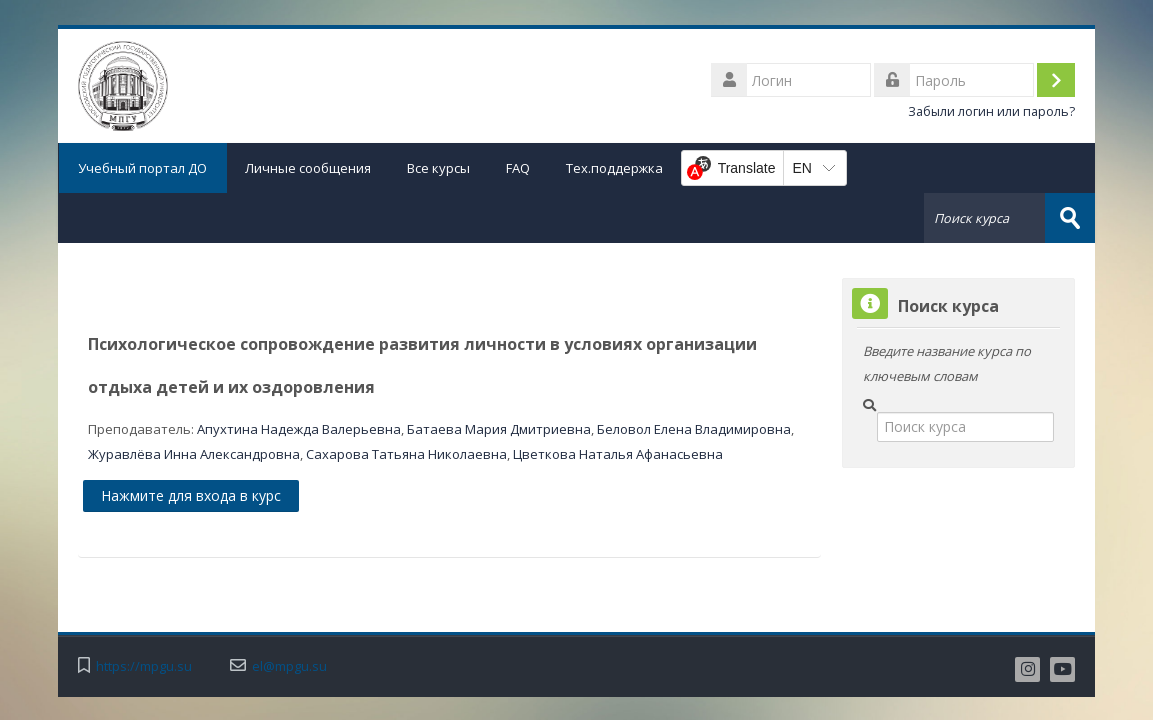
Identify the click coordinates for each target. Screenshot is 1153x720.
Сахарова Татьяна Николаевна (406, 454)
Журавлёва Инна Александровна (194, 454)
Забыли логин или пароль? (991, 111)
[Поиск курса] (966, 427)
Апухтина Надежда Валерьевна (299, 429)
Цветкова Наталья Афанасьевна (618, 454)
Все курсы (438, 168)
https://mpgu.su (144, 666)
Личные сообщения (308, 168)
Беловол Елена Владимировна (694, 429)
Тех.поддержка (614, 168)
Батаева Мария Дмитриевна (499, 429)
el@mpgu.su (289, 666)
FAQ (518, 168)
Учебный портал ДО (142, 168)
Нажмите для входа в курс (191, 495)
